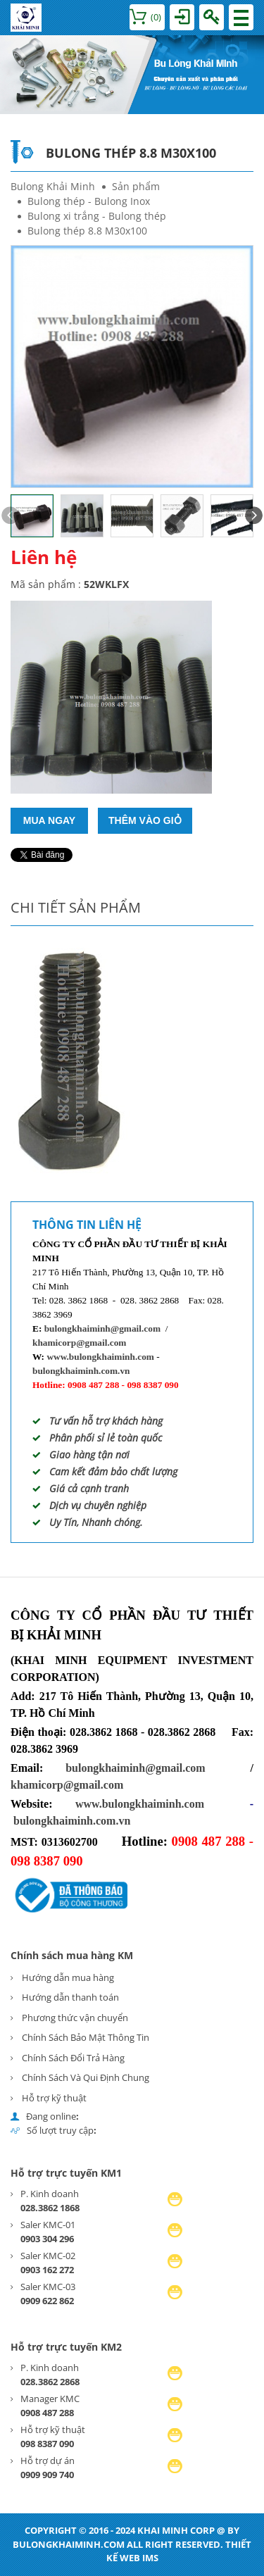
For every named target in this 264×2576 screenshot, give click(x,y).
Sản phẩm (136, 186)
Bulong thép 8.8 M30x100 (87, 230)
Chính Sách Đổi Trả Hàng (73, 2057)
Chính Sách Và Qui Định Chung (85, 2077)
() (145, 17)
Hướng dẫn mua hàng (68, 1977)
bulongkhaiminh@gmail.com (102, 1328)
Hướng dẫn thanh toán (70, 1997)
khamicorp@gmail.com (79, 1342)
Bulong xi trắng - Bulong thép (96, 216)
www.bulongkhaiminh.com (100, 1356)
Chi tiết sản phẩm (76, 907)
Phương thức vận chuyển (75, 2017)
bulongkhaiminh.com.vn (81, 1370)
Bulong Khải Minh (53, 186)
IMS (150, 2557)
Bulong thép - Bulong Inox (88, 201)
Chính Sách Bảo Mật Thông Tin (85, 2037)
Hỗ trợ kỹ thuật (54, 2098)
